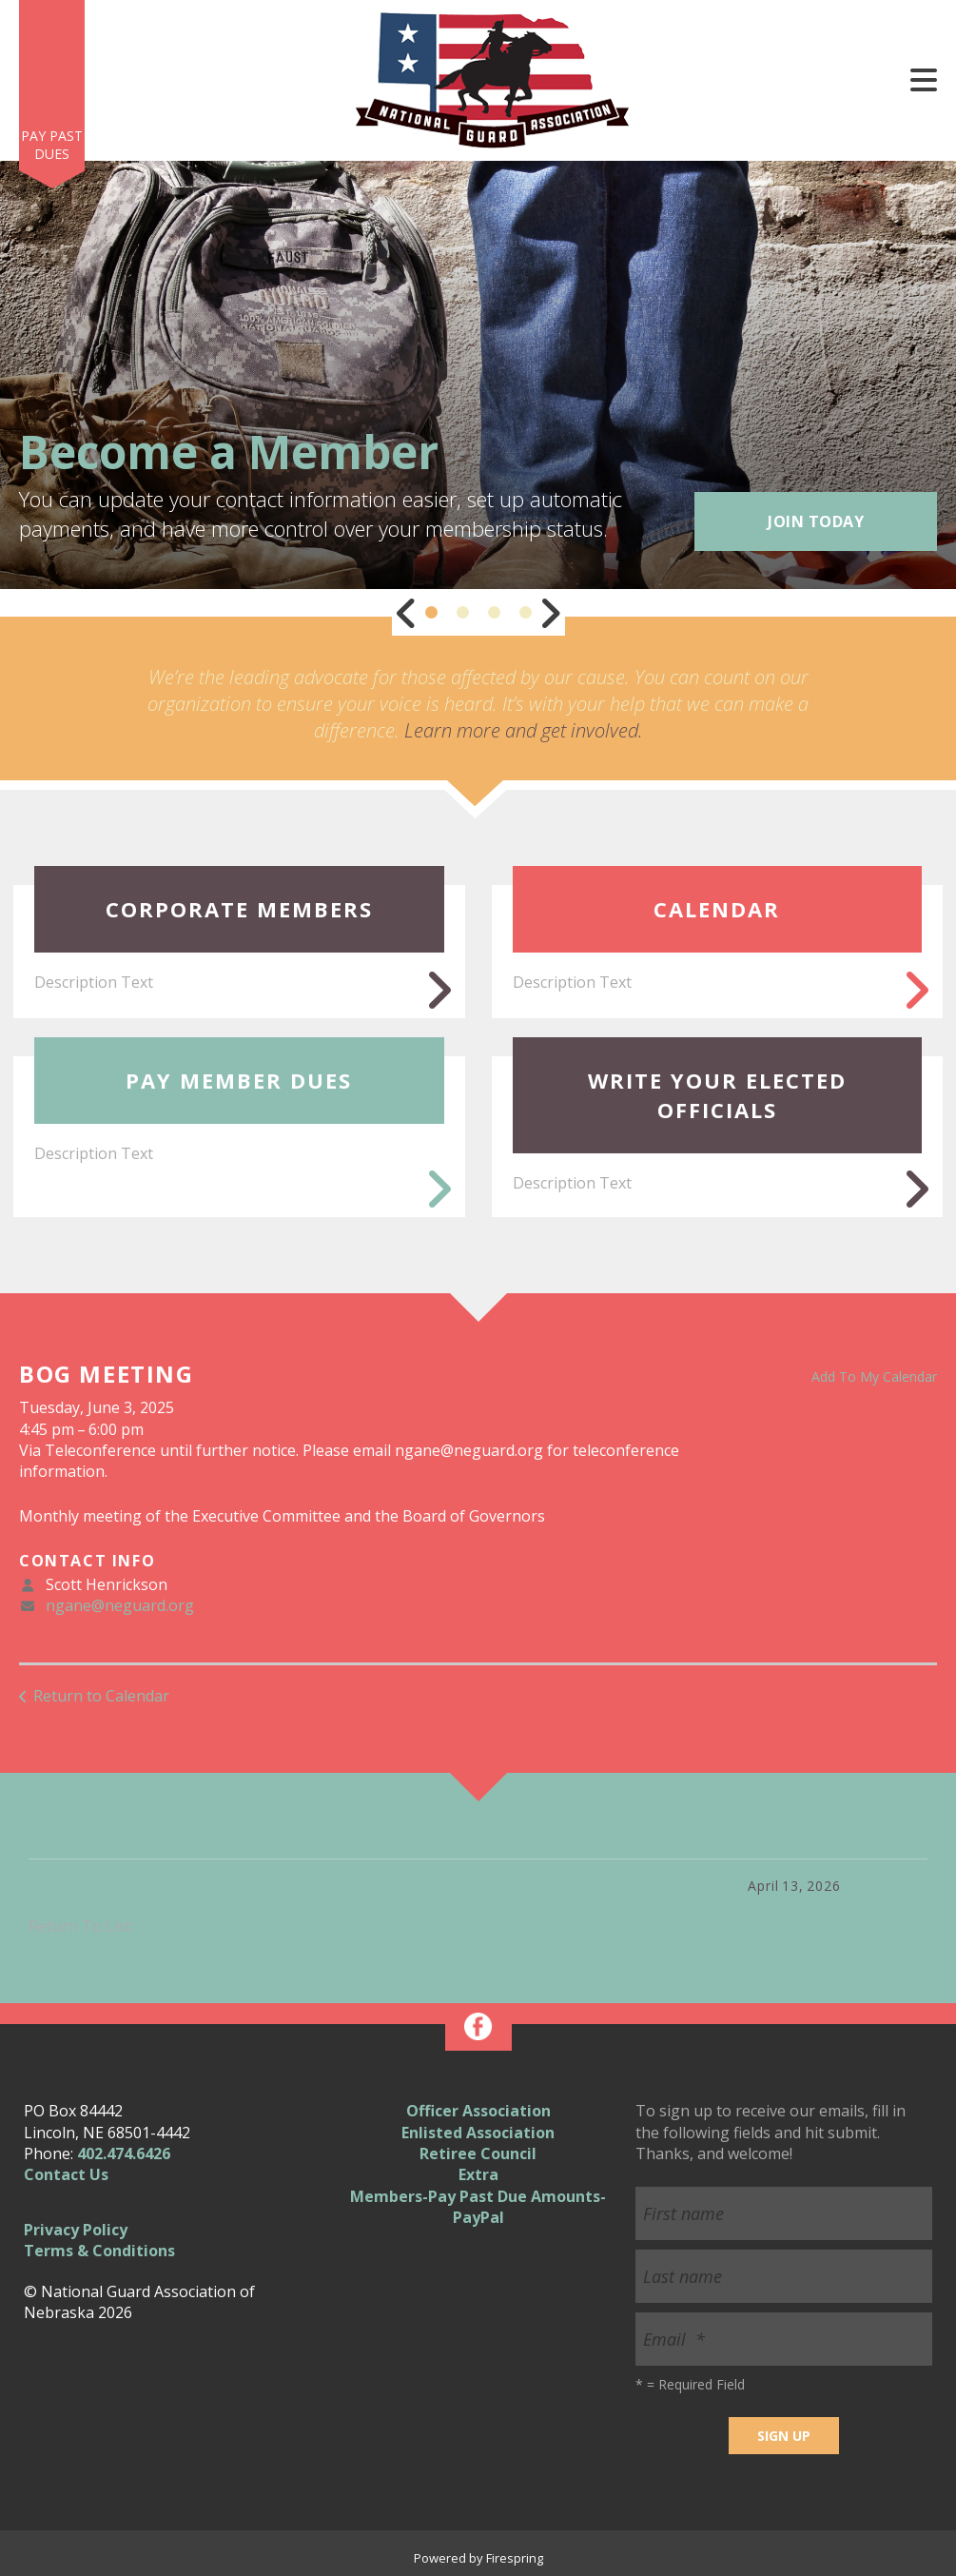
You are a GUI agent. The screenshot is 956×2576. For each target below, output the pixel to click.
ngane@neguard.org (120, 1605)
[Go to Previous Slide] (407, 613)
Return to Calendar (101, 1695)
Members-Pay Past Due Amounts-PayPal (478, 2207)
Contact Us (66, 2174)
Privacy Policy (75, 2229)
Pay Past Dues (52, 145)
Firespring (514, 2557)
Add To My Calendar (874, 1376)
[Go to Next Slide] (550, 613)
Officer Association (478, 2110)
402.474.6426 (123, 2153)
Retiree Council (478, 2153)
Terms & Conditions (99, 2250)
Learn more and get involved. (523, 730)
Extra (478, 2174)
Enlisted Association (478, 2132)
